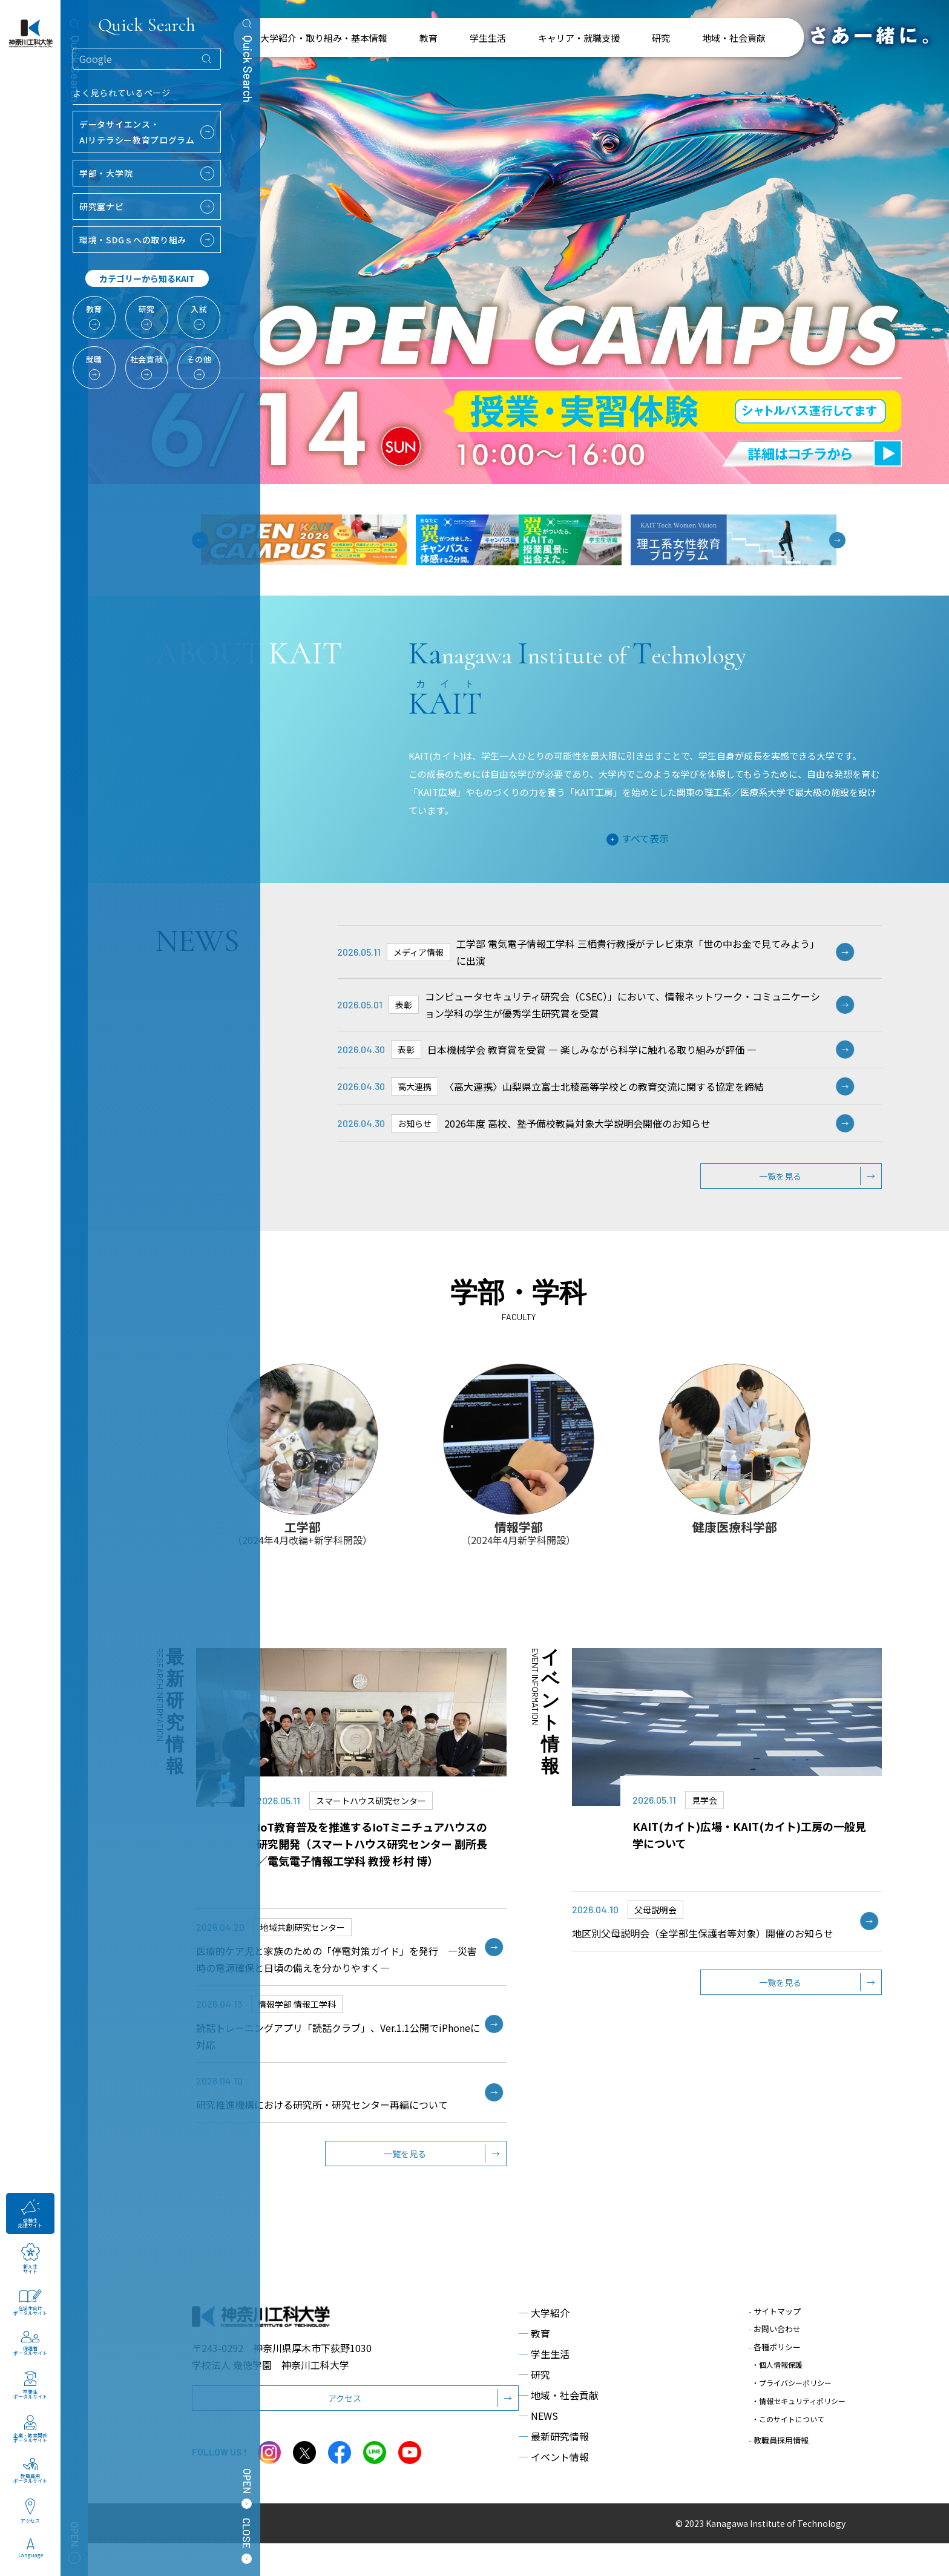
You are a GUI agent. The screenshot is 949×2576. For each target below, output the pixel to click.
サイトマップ (775, 2344)
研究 (534, 2407)
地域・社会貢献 (559, 2427)
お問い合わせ (775, 2361)
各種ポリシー (775, 2379)
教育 (534, 2366)
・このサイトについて (788, 2428)
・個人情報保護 (777, 2394)
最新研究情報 (554, 2469)
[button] (837, 540)
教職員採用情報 (779, 2446)
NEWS (538, 2448)
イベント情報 (554, 2489)
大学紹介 (544, 2345)
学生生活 (544, 2386)
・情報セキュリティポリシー (799, 2417)
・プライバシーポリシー (792, 2405)
